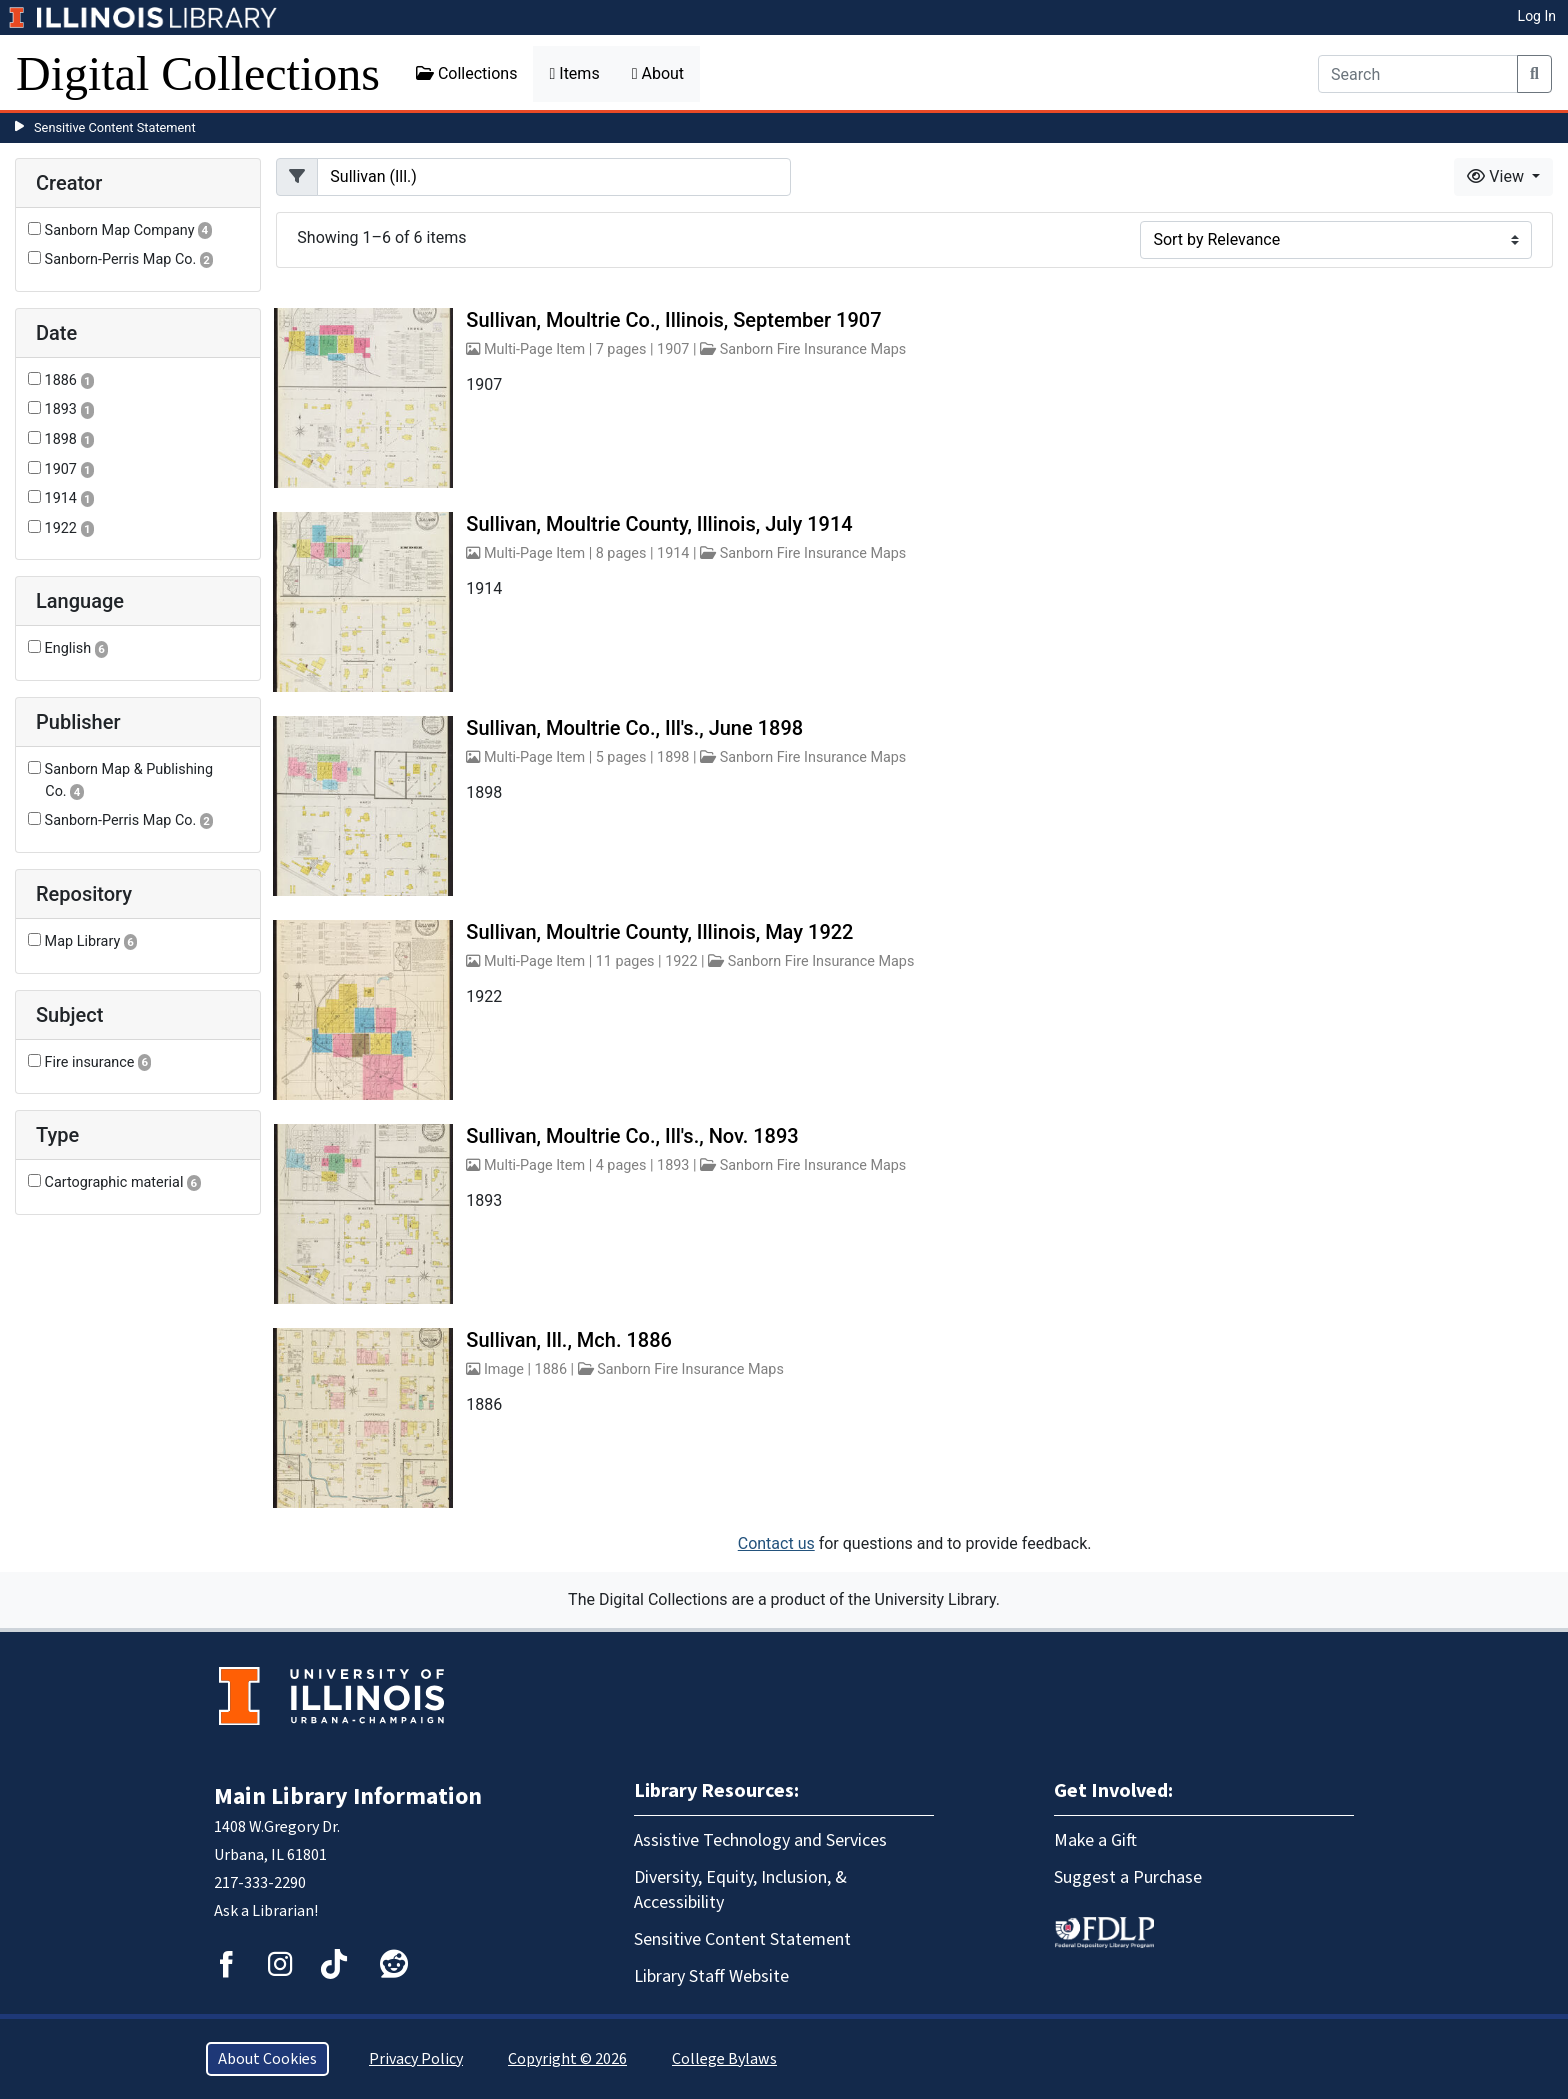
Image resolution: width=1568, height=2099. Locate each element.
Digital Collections (198, 73)
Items (574, 73)
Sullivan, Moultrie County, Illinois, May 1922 (659, 932)
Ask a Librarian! (266, 1911)
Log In (1537, 16)
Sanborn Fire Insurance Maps (813, 349)
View (1497, 176)
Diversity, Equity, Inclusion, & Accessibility (740, 1890)
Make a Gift (1095, 1840)
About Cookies (267, 2059)
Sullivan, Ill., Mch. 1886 (569, 1340)
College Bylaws (724, 2059)
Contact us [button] (776, 1543)
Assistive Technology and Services (760, 1840)
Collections (467, 73)
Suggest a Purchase (1128, 1877)
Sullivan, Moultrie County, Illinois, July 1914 (659, 524)
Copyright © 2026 (567, 2059)
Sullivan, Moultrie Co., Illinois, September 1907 (673, 320)
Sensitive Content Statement (115, 127)
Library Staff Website (711, 1976)
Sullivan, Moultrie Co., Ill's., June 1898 (634, 728)
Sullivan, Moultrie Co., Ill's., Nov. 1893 (632, 1136)
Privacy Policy (416, 2059)
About (658, 73)
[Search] (1418, 74)
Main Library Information (348, 1796)
